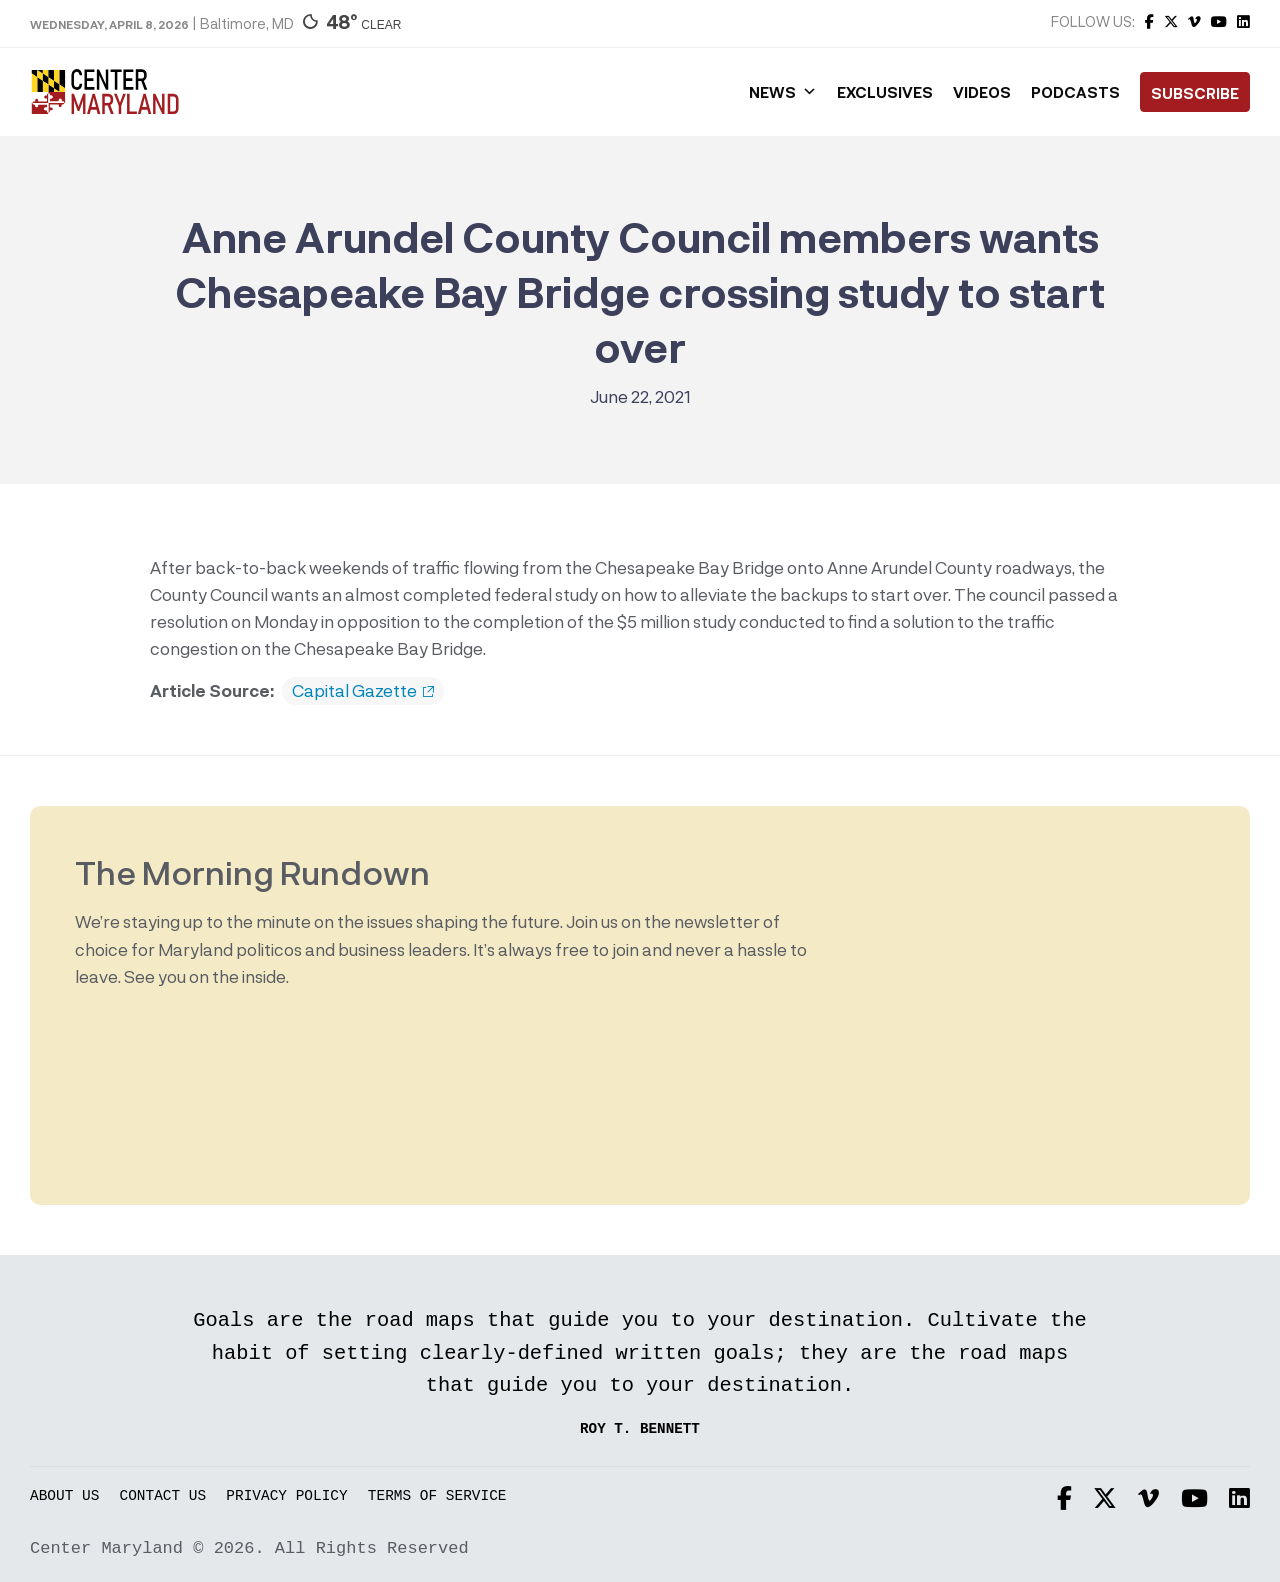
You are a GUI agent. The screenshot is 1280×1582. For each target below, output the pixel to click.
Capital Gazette (363, 691)
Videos (982, 92)
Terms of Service (437, 1496)
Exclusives (885, 92)
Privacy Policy (286, 1496)
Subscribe (1195, 93)
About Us (64, 1496)
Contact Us (163, 1496)
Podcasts (1075, 92)
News (783, 92)
